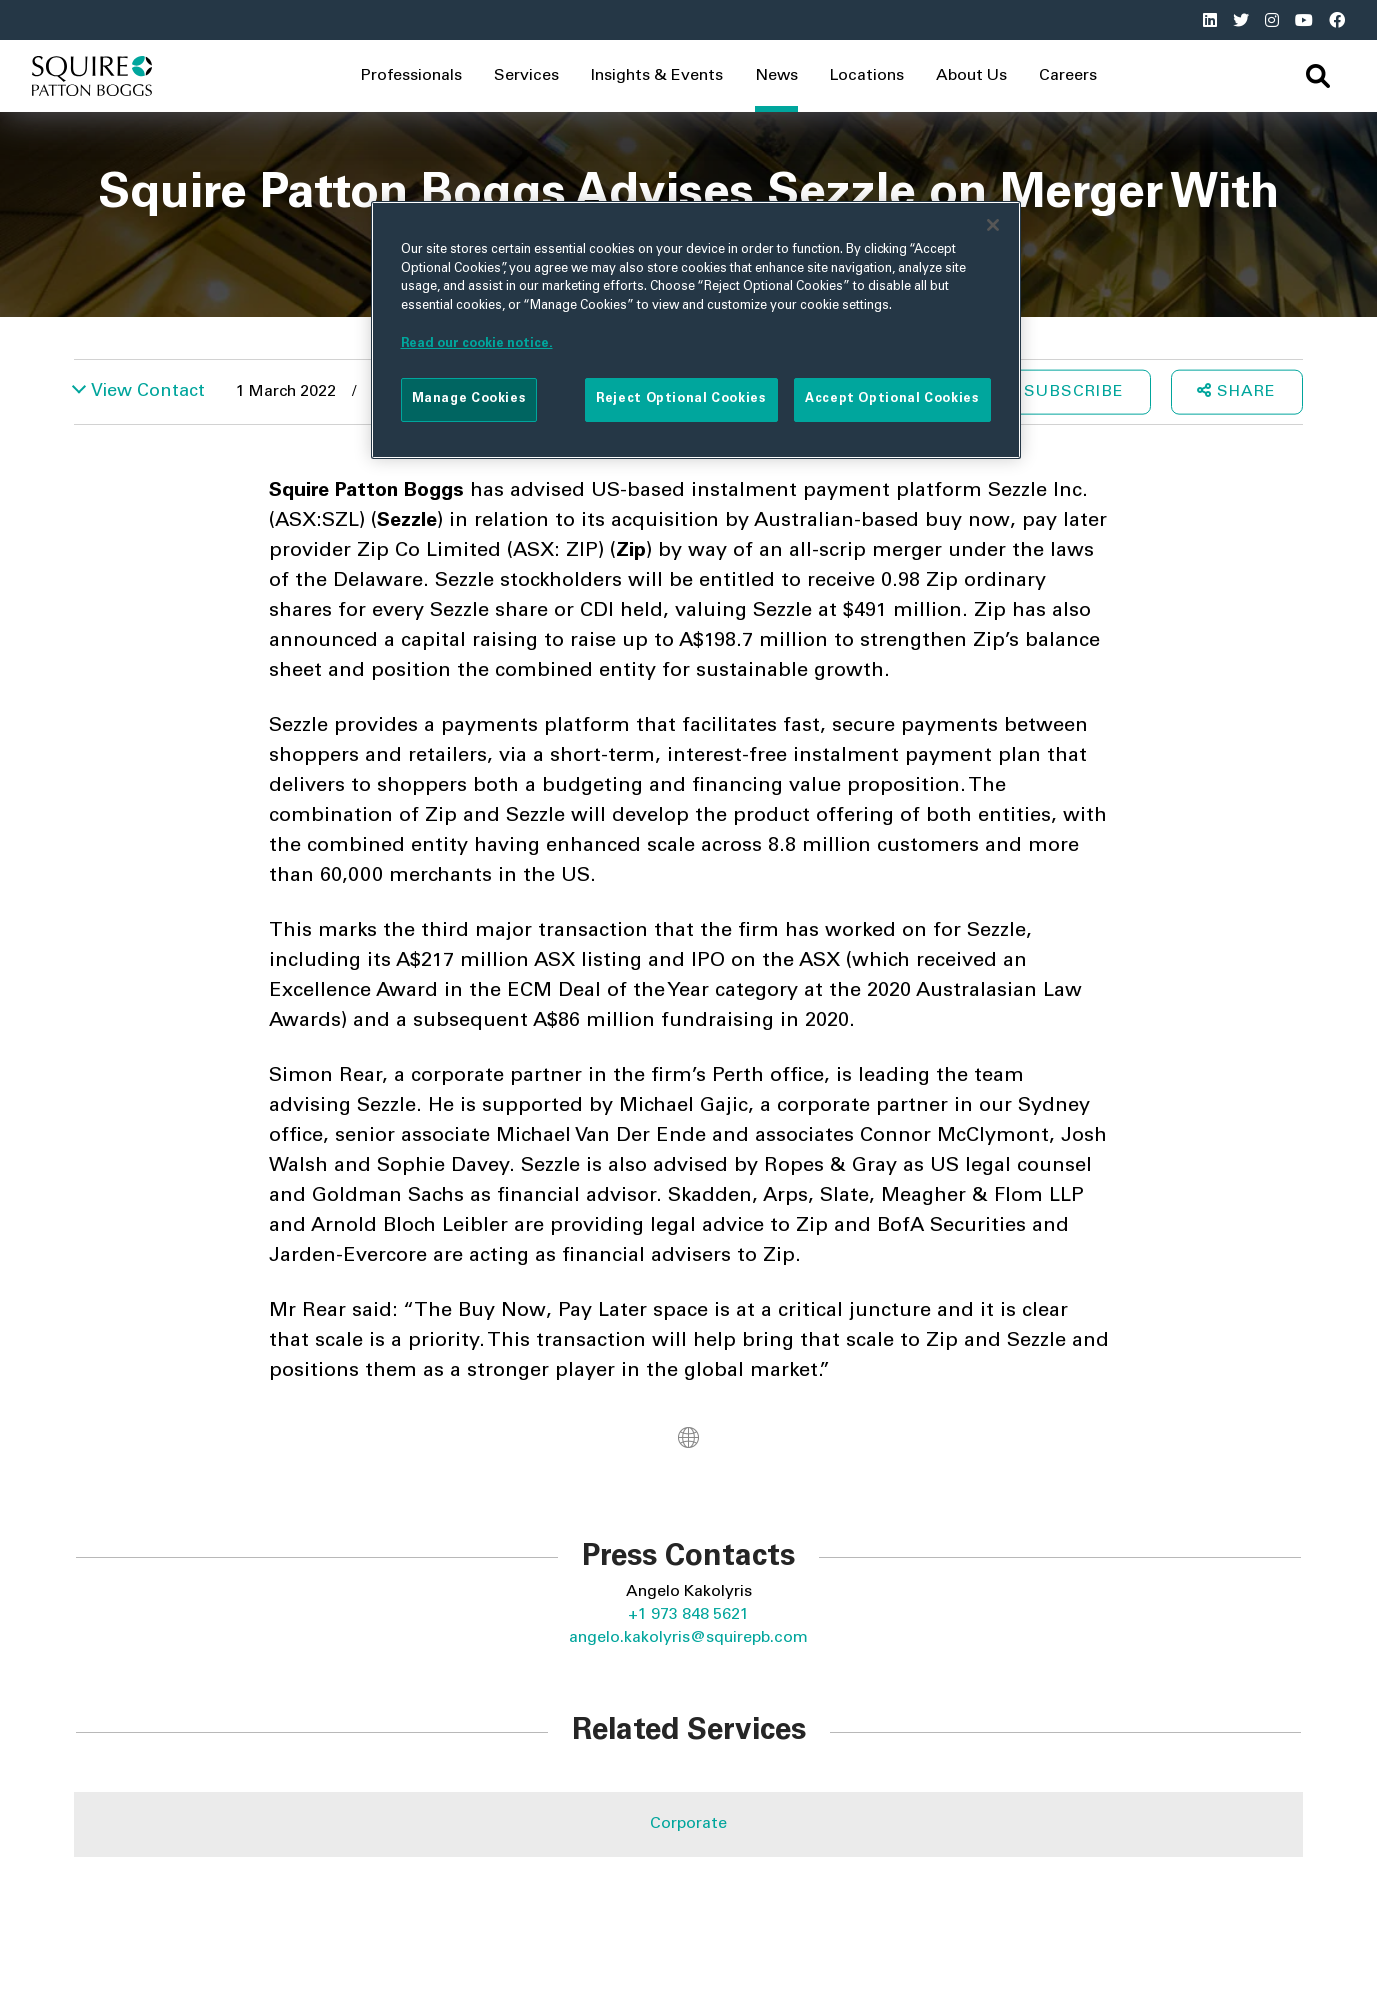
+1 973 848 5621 (688, 1615)
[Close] (993, 225)
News (776, 76)
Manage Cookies (469, 399)
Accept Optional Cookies (892, 399)
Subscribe (1074, 391)
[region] (696, 330)
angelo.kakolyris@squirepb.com (688, 1638)
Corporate (688, 1824)
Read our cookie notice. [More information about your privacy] (477, 344)
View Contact (148, 391)
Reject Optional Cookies (681, 399)
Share (1236, 390)
